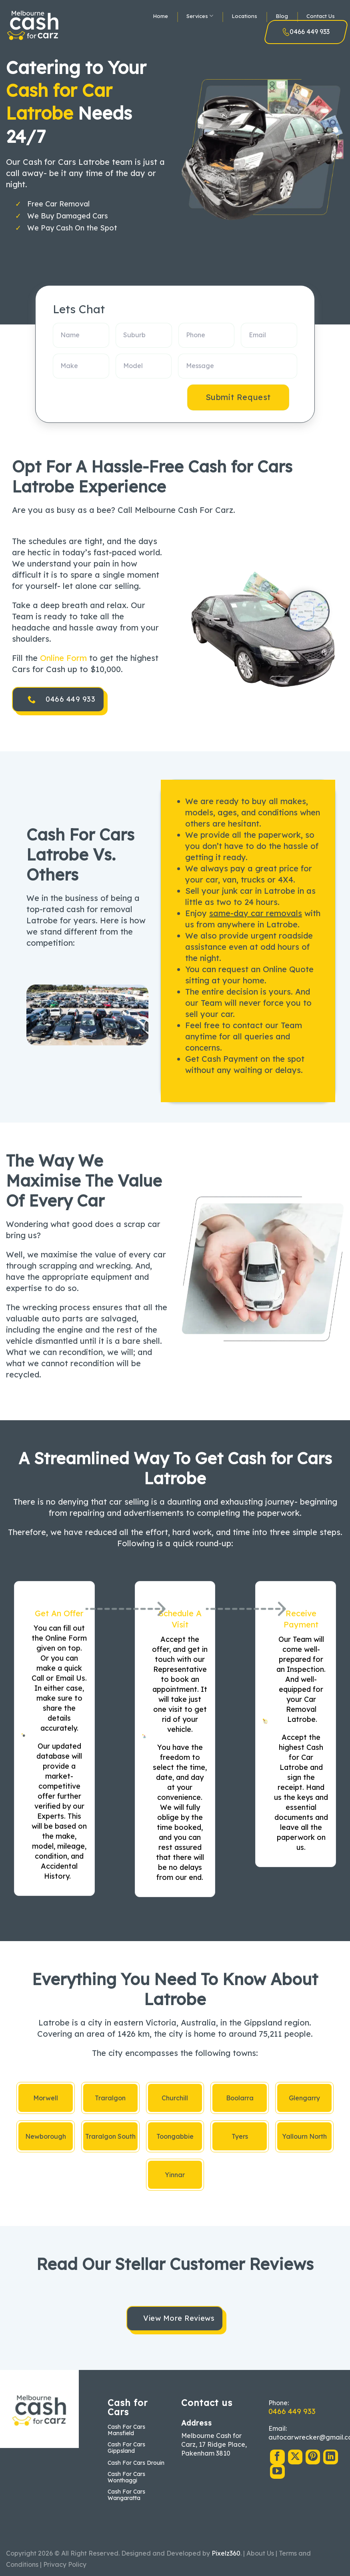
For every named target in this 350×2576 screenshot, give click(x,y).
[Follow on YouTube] (277, 2471)
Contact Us (320, 16)
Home (160, 16)
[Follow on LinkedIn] (330, 2457)
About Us (260, 2553)
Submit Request (238, 397)
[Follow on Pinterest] (313, 2457)
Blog (282, 16)
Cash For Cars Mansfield (126, 2430)
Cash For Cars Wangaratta (126, 2495)
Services (199, 16)
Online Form (63, 658)
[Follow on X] (295, 2457)
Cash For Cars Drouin (136, 2462)
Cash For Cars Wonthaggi (126, 2477)
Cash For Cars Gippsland (126, 2447)
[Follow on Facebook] (277, 2457)
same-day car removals (255, 913)
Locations (244, 16)
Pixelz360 (226, 2553)
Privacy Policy (64, 2564)
